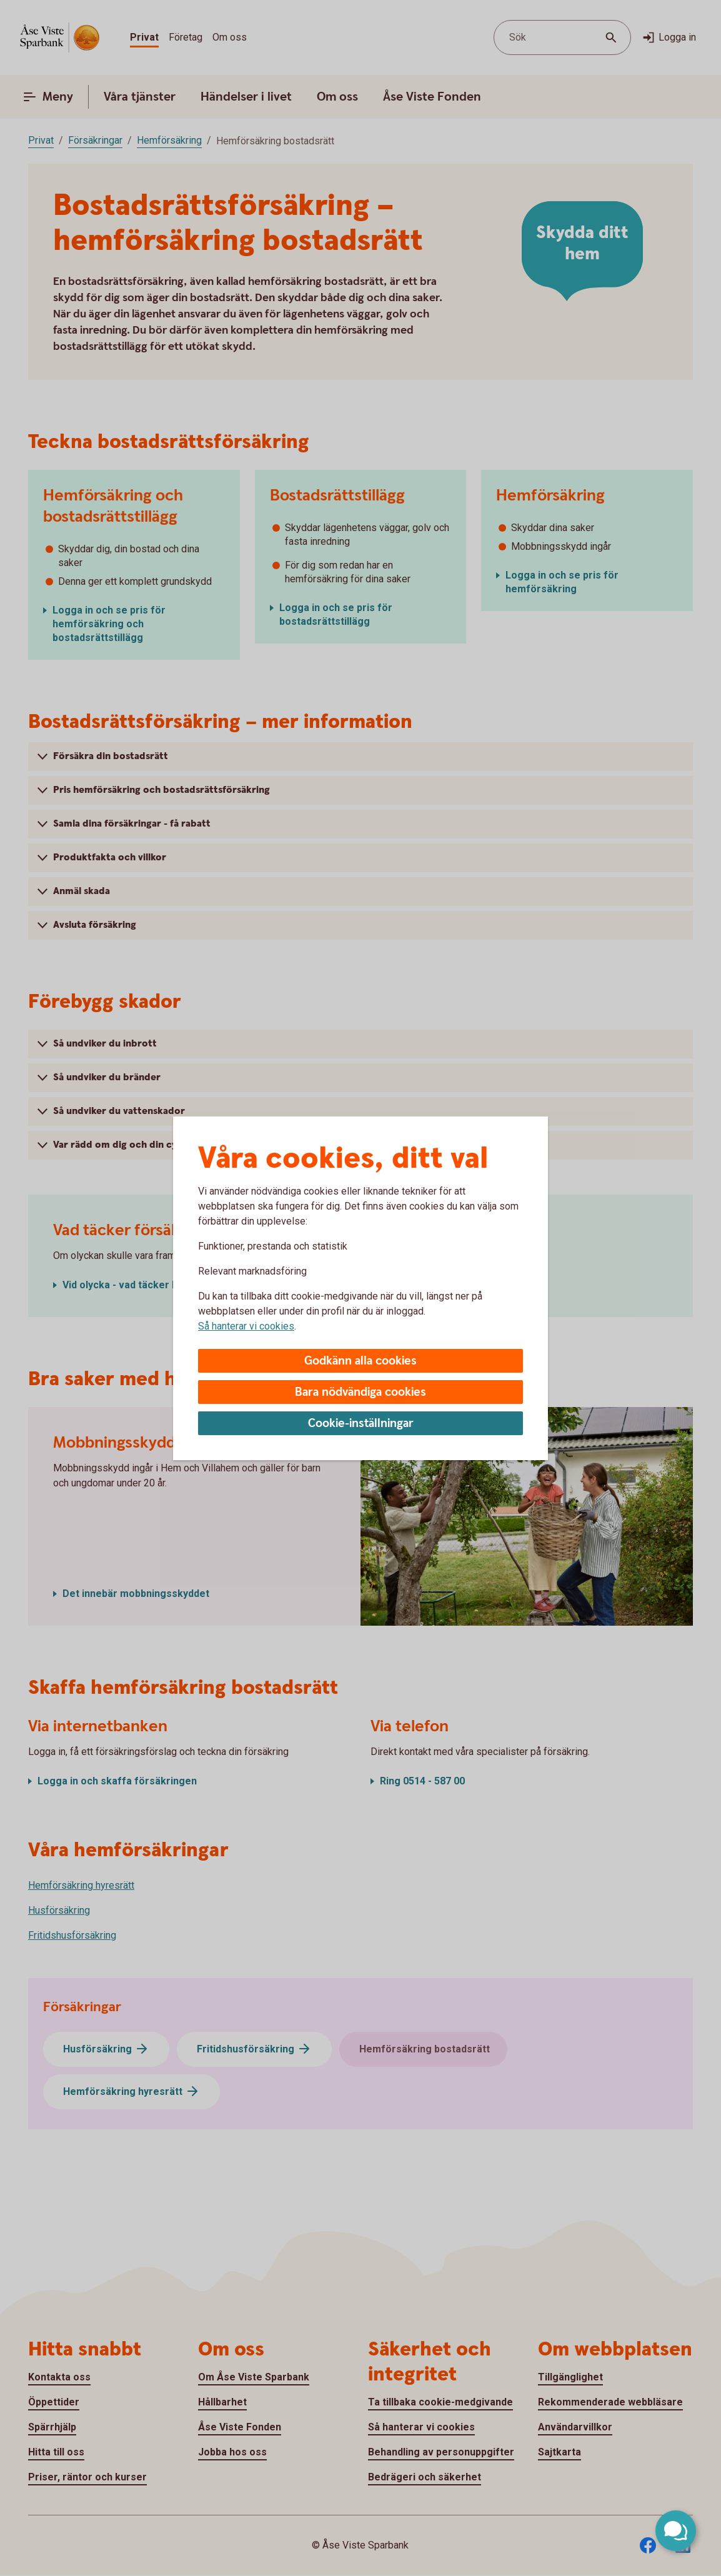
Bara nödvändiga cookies (360, 1392)
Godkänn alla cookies (360, 1361)
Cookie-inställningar (361, 1423)
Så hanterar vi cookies (246, 1326)
